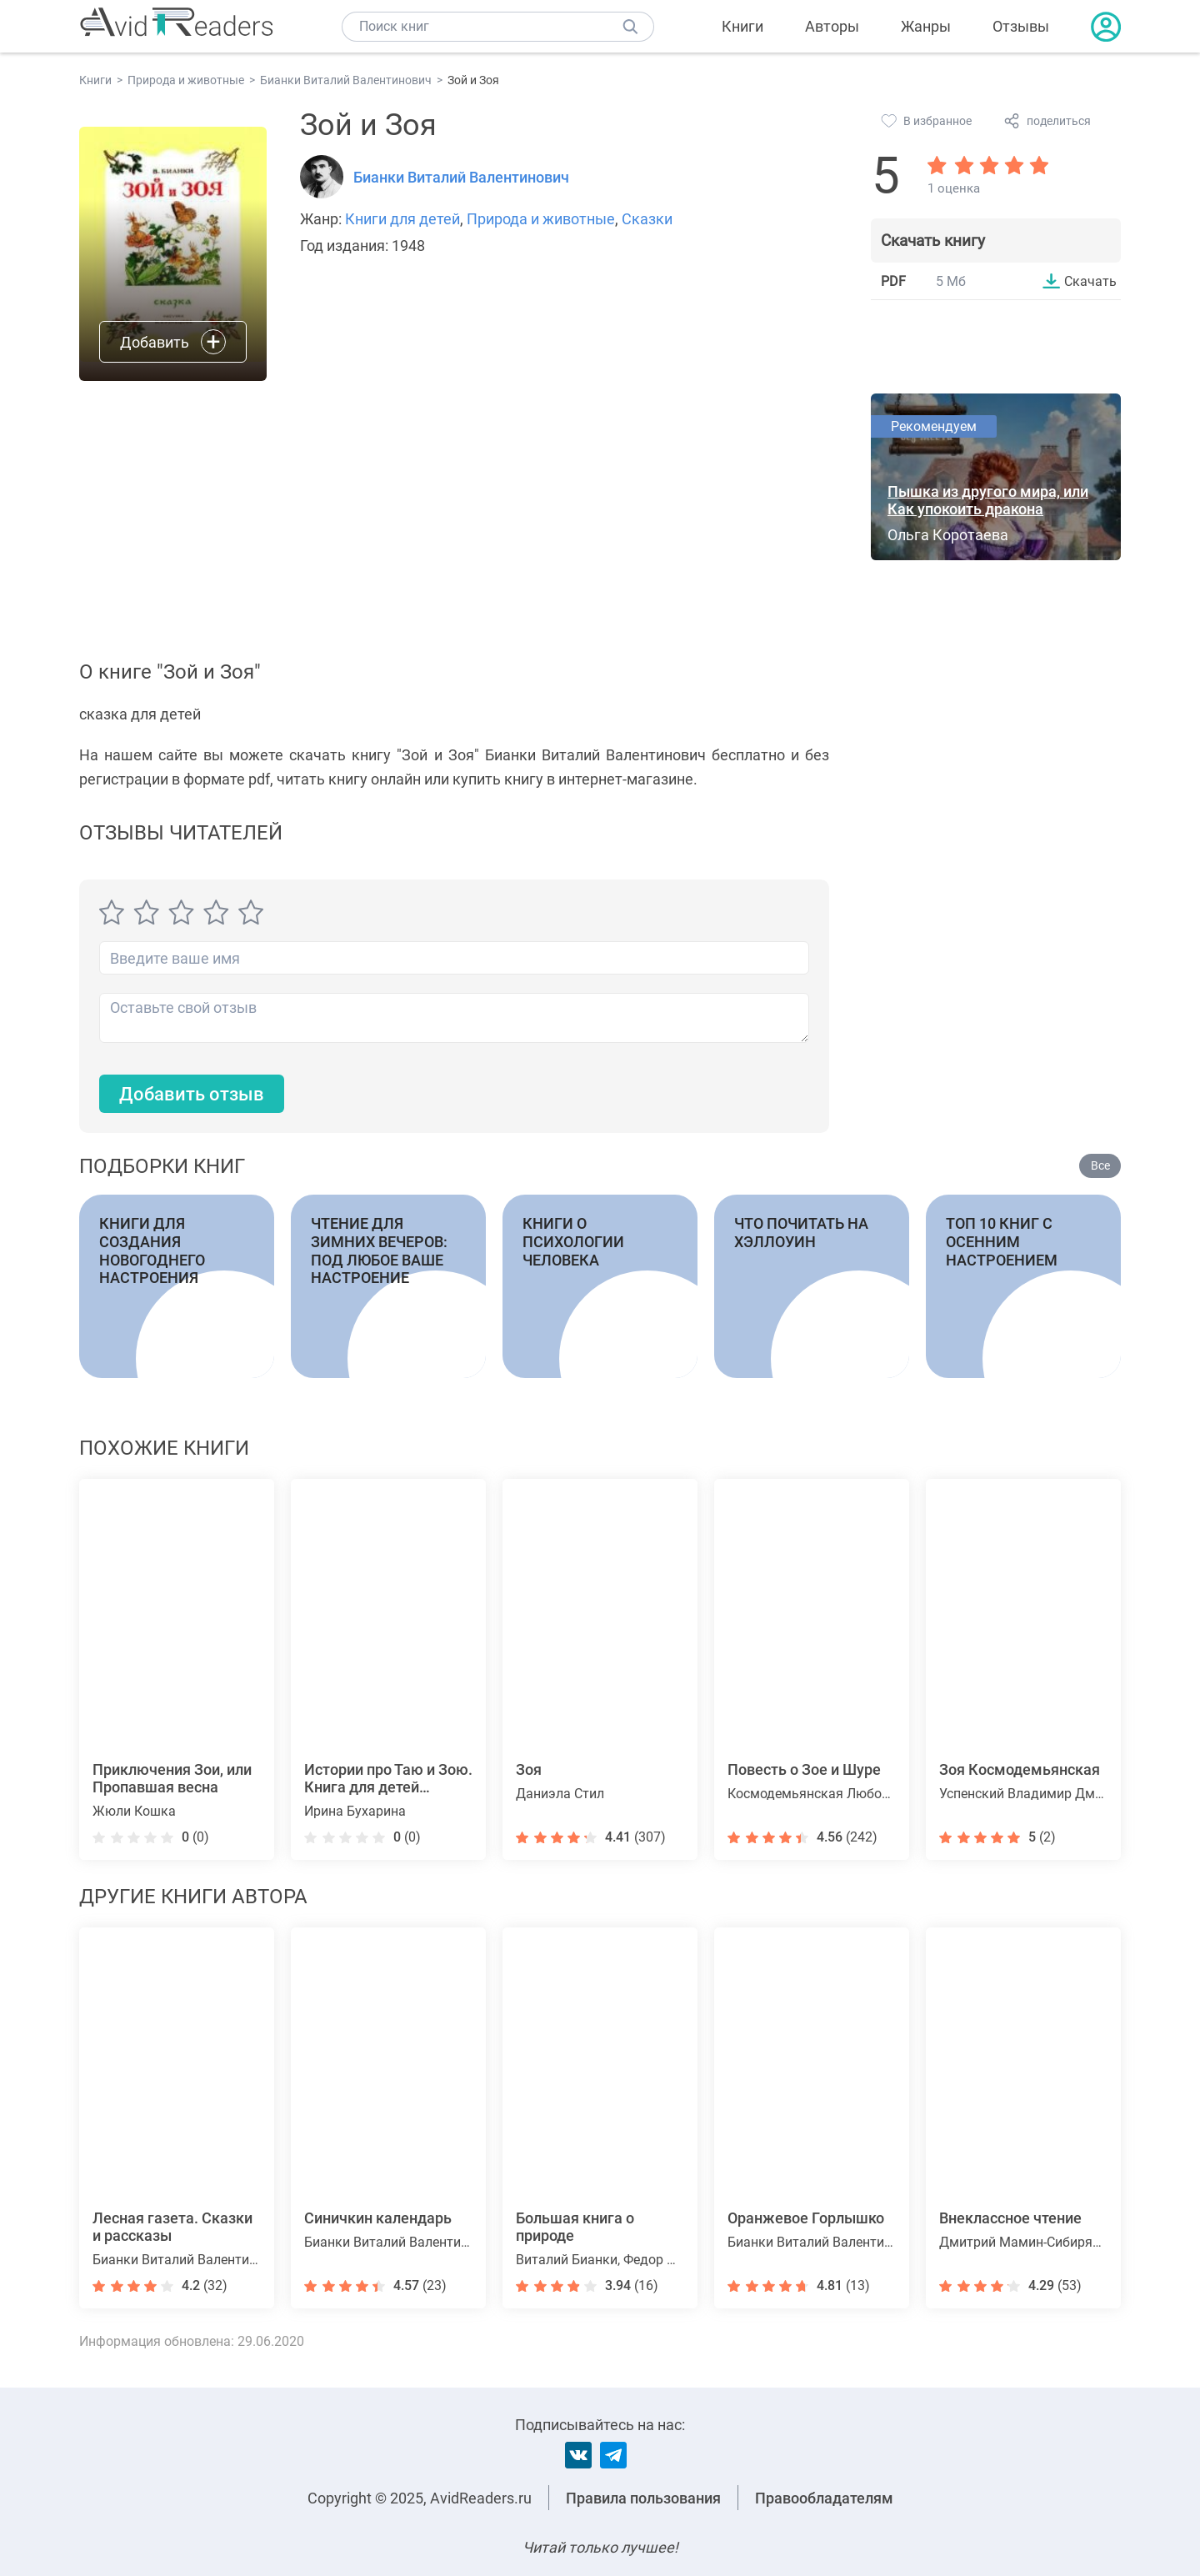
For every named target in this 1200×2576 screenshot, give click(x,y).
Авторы (832, 26)
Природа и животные (541, 219)
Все (1100, 1165)
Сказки (647, 219)
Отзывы (1020, 26)
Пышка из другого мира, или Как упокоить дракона (988, 500)
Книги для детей (402, 219)
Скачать (1090, 280)
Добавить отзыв (191, 1094)
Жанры (926, 26)
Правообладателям (824, 2498)
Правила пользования (643, 2498)
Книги (742, 26)
